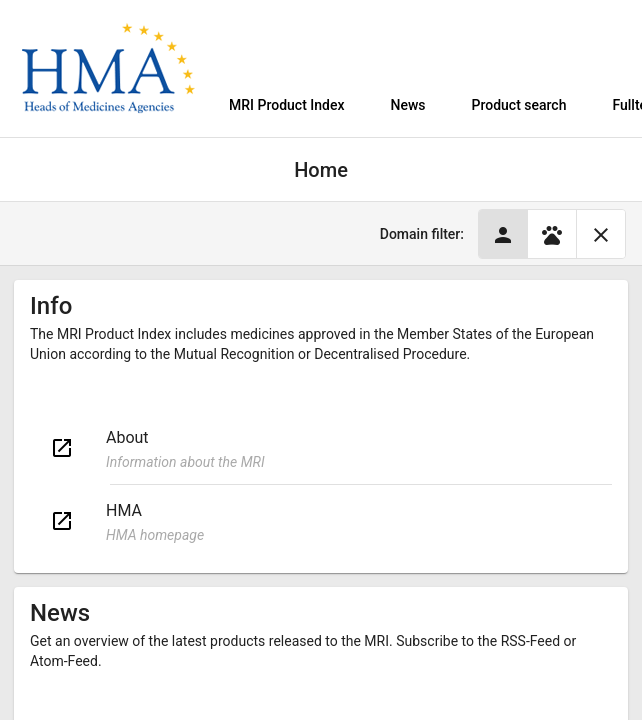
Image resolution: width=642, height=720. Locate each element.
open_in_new (62, 448)
